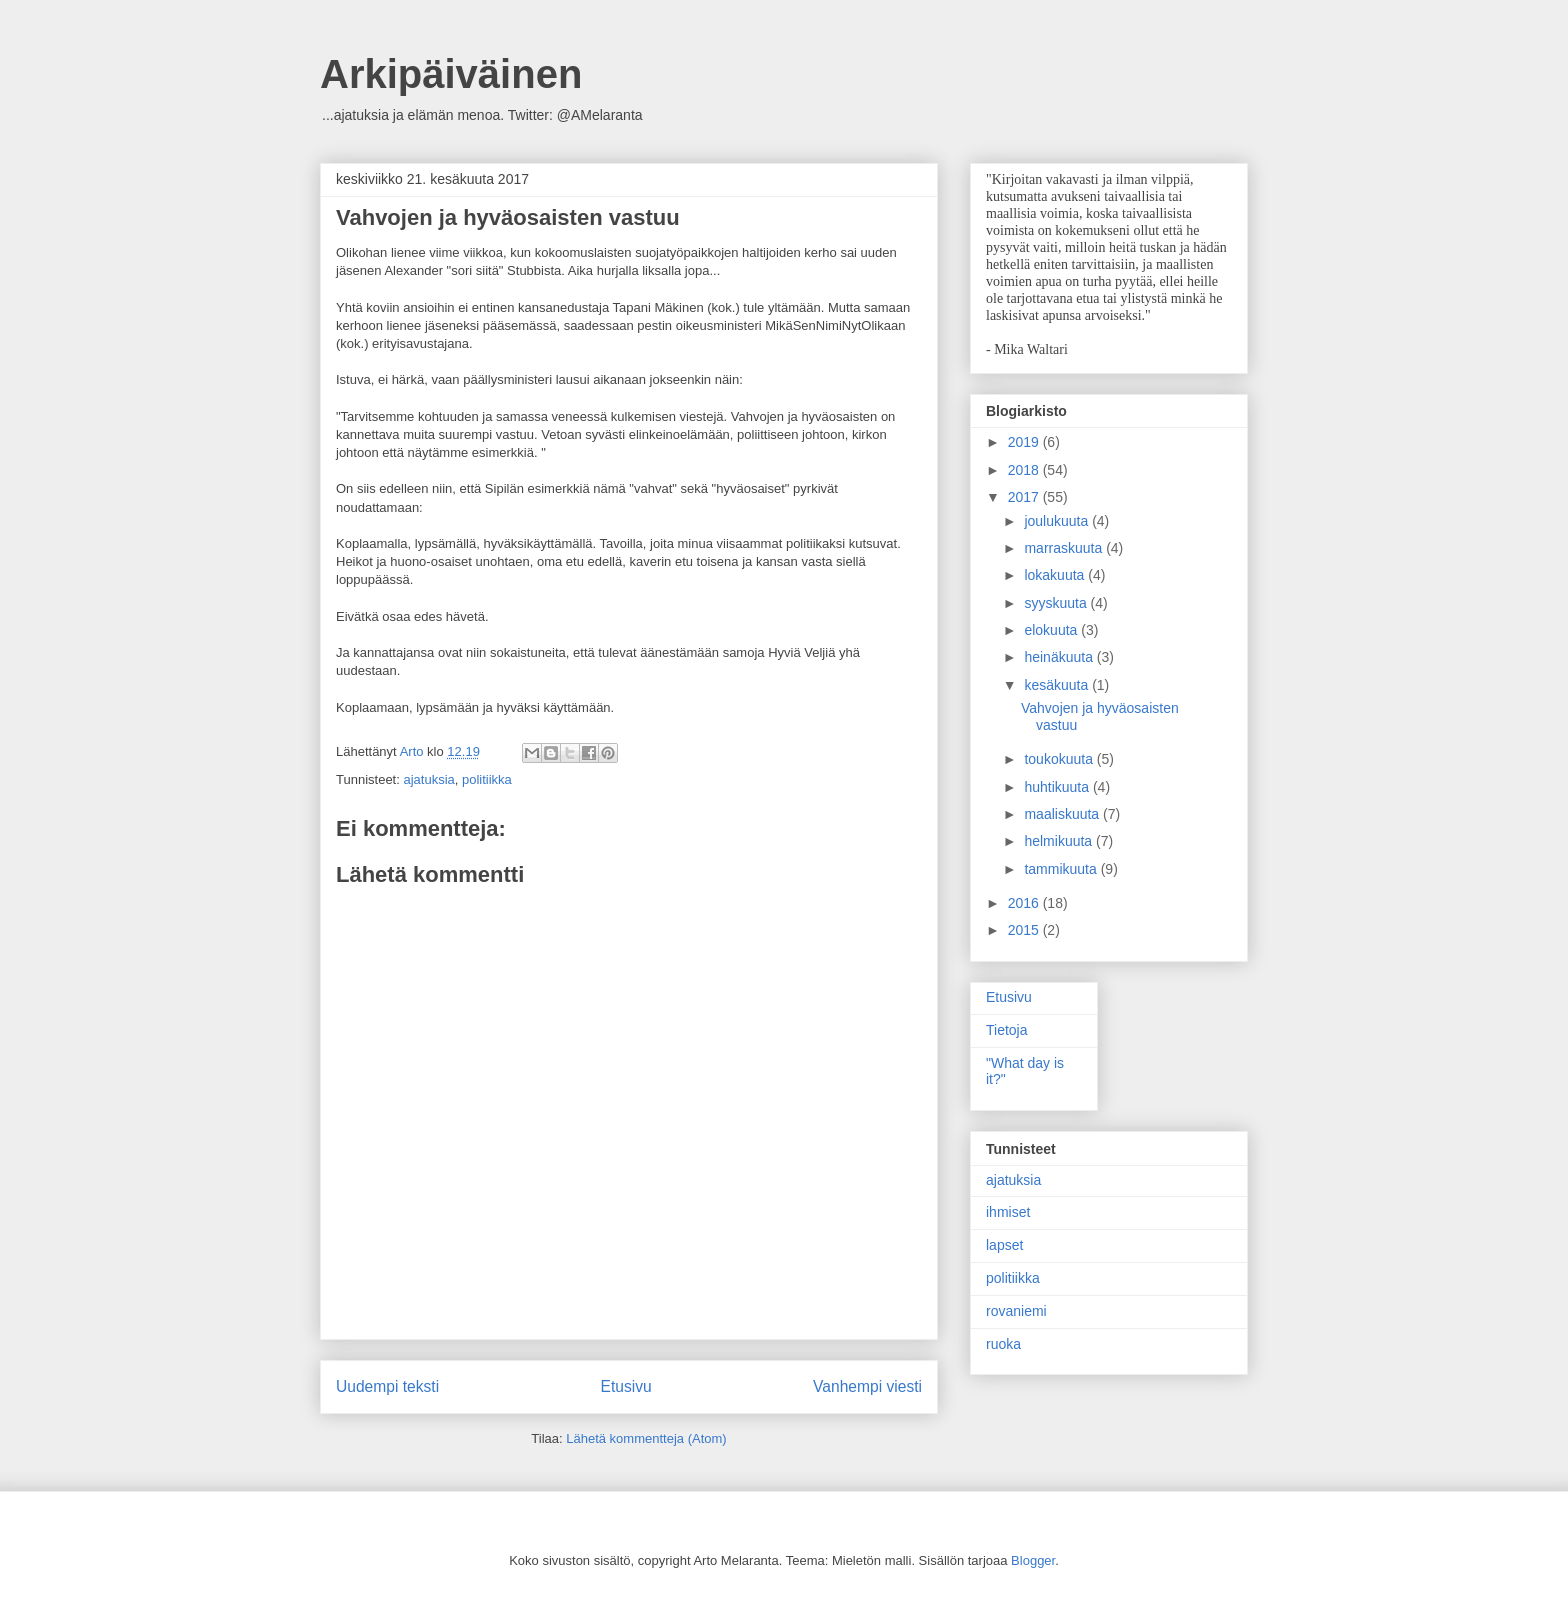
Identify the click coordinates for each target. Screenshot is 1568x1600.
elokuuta (1052, 630)
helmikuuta (1060, 841)
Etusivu (626, 1386)
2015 (1025, 930)
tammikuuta (1062, 869)
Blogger (1033, 1560)
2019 (1025, 442)
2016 (1025, 903)
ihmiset (1008, 1212)
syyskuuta (1057, 603)
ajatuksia (428, 779)
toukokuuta (1060, 759)
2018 (1025, 470)
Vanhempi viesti (867, 1386)
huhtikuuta (1058, 787)
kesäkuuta (1058, 685)
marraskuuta (1065, 548)
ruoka (1003, 1344)
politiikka (487, 779)
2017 (1025, 497)
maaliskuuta (1063, 814)
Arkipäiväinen (451, 74)
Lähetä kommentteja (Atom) (646, 1438)
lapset (1004, 1245)
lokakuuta (1056, 575)
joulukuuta (1058, 521)
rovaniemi (1016, 1311)
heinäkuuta (1060, 657)
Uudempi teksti (387, 1386)
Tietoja (1007, 1030)
